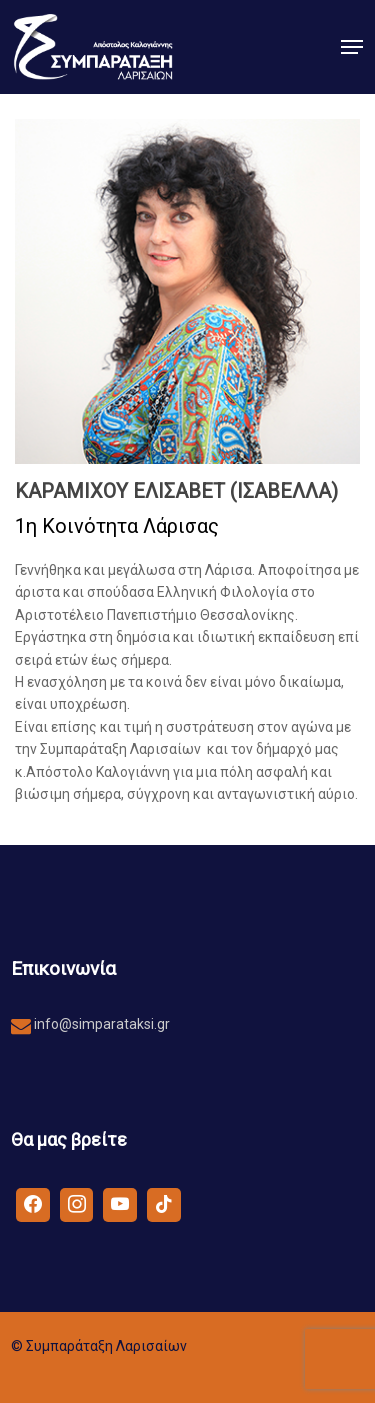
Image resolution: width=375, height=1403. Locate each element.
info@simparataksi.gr (100, 1024)
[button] (352, 47)
